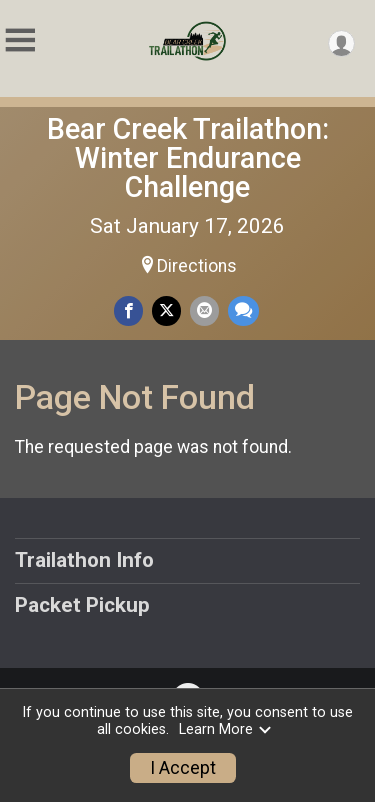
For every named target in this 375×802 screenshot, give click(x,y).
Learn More (226, 729)
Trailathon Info (84, 560)
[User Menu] (341, 43)
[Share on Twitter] (166, 310)
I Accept (183, 768)
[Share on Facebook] (128, 310)
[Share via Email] (204, 310)
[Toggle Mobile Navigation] (20, 40)
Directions (197, 266)
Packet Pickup (82, 605)
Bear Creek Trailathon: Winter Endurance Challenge (188, 158)
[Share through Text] (243, 310)
